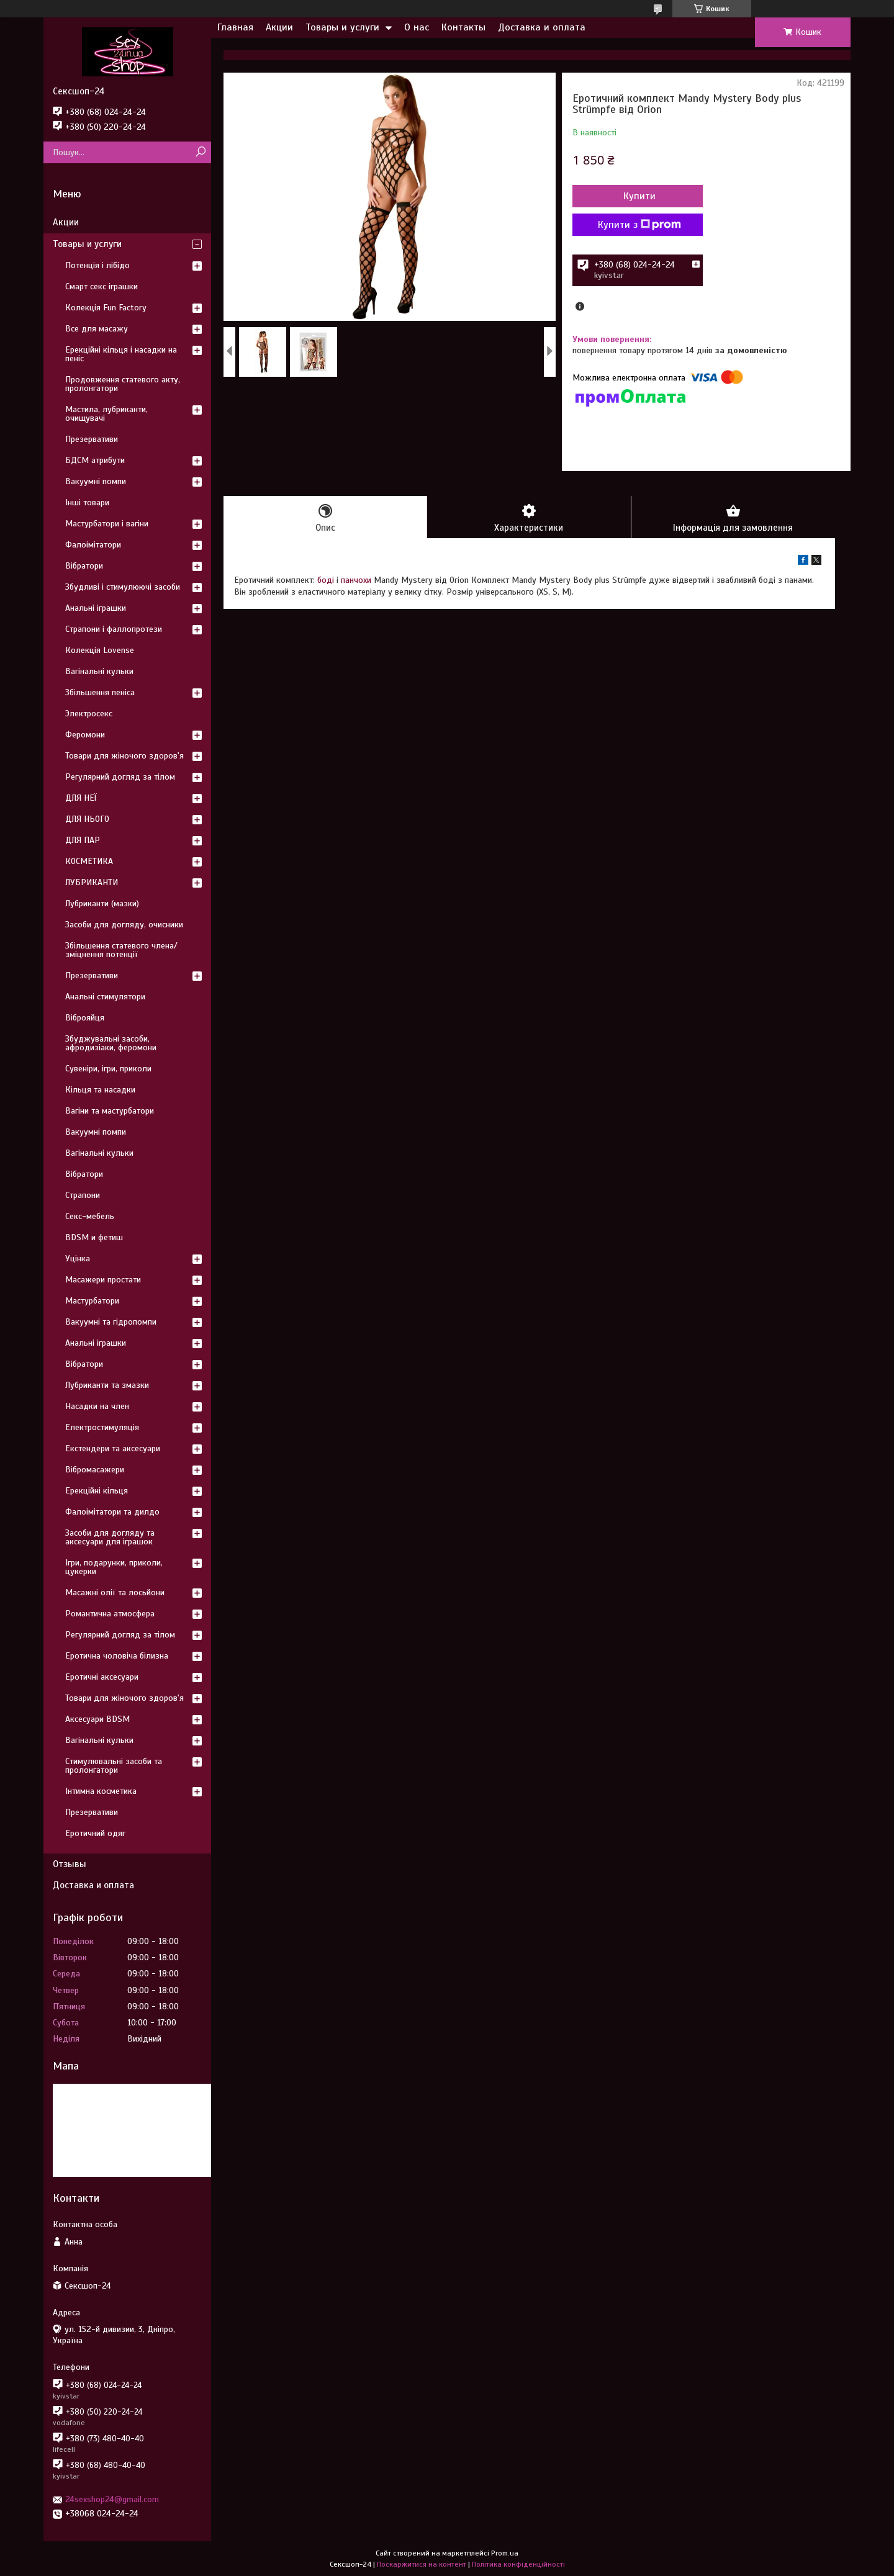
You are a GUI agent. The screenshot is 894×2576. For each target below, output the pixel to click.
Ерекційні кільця (96, 1490)
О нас (416, 27)
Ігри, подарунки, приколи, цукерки (114, 1567)
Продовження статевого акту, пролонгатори (122, 384)
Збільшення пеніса (100, 692)
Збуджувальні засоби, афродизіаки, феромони (110, 1043)
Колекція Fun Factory (106, 307)
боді (325, 580)
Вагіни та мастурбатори (109, 1111)
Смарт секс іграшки (101, 286)
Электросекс (88, 713)
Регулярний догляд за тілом (120, 777)
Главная (235, 27)
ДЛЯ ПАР (82, 840)
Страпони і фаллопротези (113, 629)
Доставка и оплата (541, 27)
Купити (639, 196)
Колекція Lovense (99, 650)
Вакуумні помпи (95, 481)
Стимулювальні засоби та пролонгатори (113, 1765)
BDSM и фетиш (94, 1237)
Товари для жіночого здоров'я (124, 755)
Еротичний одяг (95, 1833)
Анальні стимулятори (105, 996)
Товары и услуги (342, 27)
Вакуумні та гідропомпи (110, 1322)
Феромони (85, 734)
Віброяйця (84, 1017)
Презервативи (91, 439)
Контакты (463, 27)
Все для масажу (96, 328)
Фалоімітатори (93, 544)
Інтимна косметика (101, 1791)
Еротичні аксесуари (101, 1677)
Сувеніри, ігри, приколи (108, 1068)
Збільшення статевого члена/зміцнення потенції (121, 950)
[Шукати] (200, 152)
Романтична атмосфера (110, 1613)
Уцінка (77, 1258)
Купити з (639, 224)
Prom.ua (504, 2553)
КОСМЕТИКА (89, 861)
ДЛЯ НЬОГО (87, 819)
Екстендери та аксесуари (112, 1448)
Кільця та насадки (100, 1089)
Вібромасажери (94, 1469)
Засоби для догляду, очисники (124, 924)
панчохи (356, 580)
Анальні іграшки (95, 608)
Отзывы (69, 1864)
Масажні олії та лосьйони (115, 1592)
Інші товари (87, 502)
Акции (279, 27)
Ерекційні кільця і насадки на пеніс (121, 354)
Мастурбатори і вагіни (106, 523)
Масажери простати (103, 1279)
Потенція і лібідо (97, 265)
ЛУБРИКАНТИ (91, 882)
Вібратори (84, 566)
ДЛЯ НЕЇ (81, 798)
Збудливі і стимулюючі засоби (122, 587)
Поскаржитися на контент (421, 2564)
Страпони (82, 1195)
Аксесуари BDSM (97, 1719)
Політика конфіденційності (518, 2564)
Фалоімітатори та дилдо (112, 1511)
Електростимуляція (102, 1427)
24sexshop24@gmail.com (112, 2499)
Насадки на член (97, 1406)
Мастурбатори (92, 1300)
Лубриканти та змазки (107, 1385)
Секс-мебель (89, 1216)
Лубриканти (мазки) (102, 903)
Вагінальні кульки (99, 671)
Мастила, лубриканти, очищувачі (106, 413)
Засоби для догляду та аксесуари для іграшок (110, 1537)
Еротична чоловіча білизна (116, 1656)
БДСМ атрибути (95, 460)
